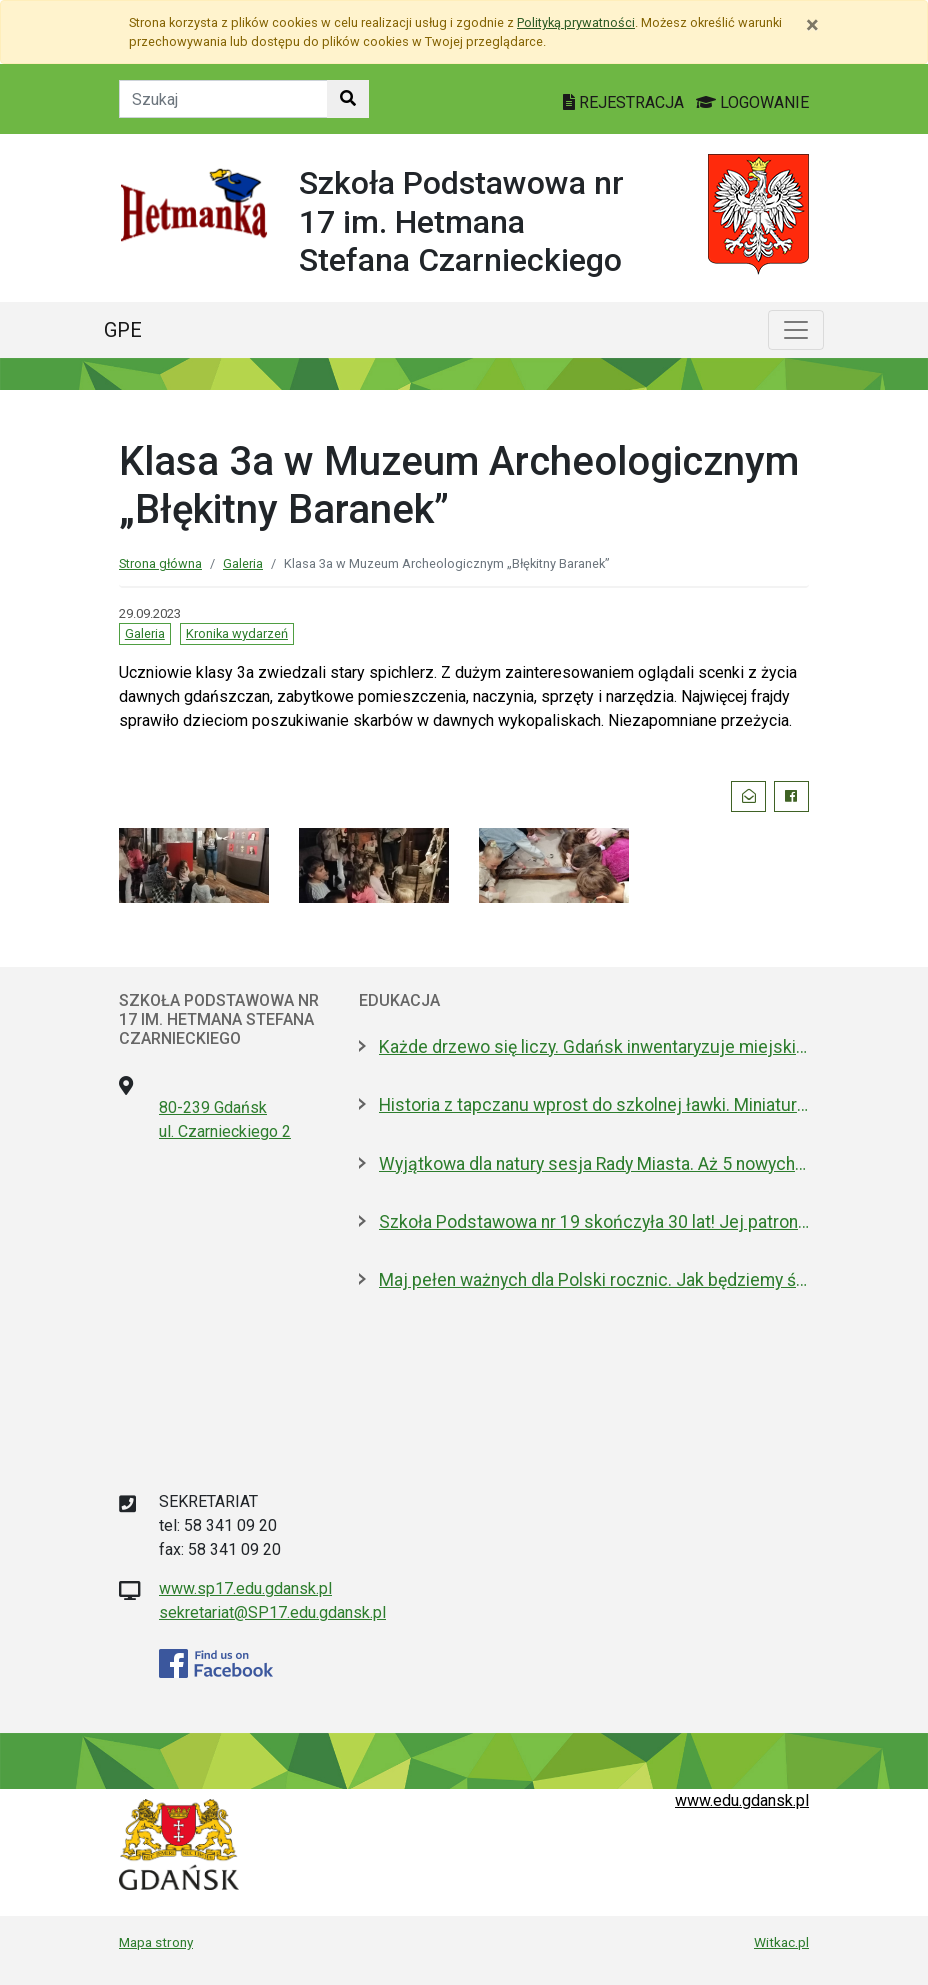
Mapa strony (156, 1942)
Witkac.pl (781, 1942)
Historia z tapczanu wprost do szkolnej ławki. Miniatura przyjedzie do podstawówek (594, 1105)
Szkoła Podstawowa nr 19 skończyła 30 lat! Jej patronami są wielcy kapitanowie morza (594, 1222)
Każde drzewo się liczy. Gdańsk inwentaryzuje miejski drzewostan (594, 1047)
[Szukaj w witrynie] (348, 99)
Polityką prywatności (576, 22)
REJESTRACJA (625, 102)
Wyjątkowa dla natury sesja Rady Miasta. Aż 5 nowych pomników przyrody (594, 1164)
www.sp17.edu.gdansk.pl (245, 1588)
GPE (123, 330)
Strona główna (160, 563)
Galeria (243, 563)
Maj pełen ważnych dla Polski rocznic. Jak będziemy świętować (594, 1280)
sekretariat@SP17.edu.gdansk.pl (272, 1612)
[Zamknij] (812, 25)
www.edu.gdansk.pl (742, 1800)
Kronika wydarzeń (237, 633)
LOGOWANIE (752, 102)
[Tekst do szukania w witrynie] (223, 99)
